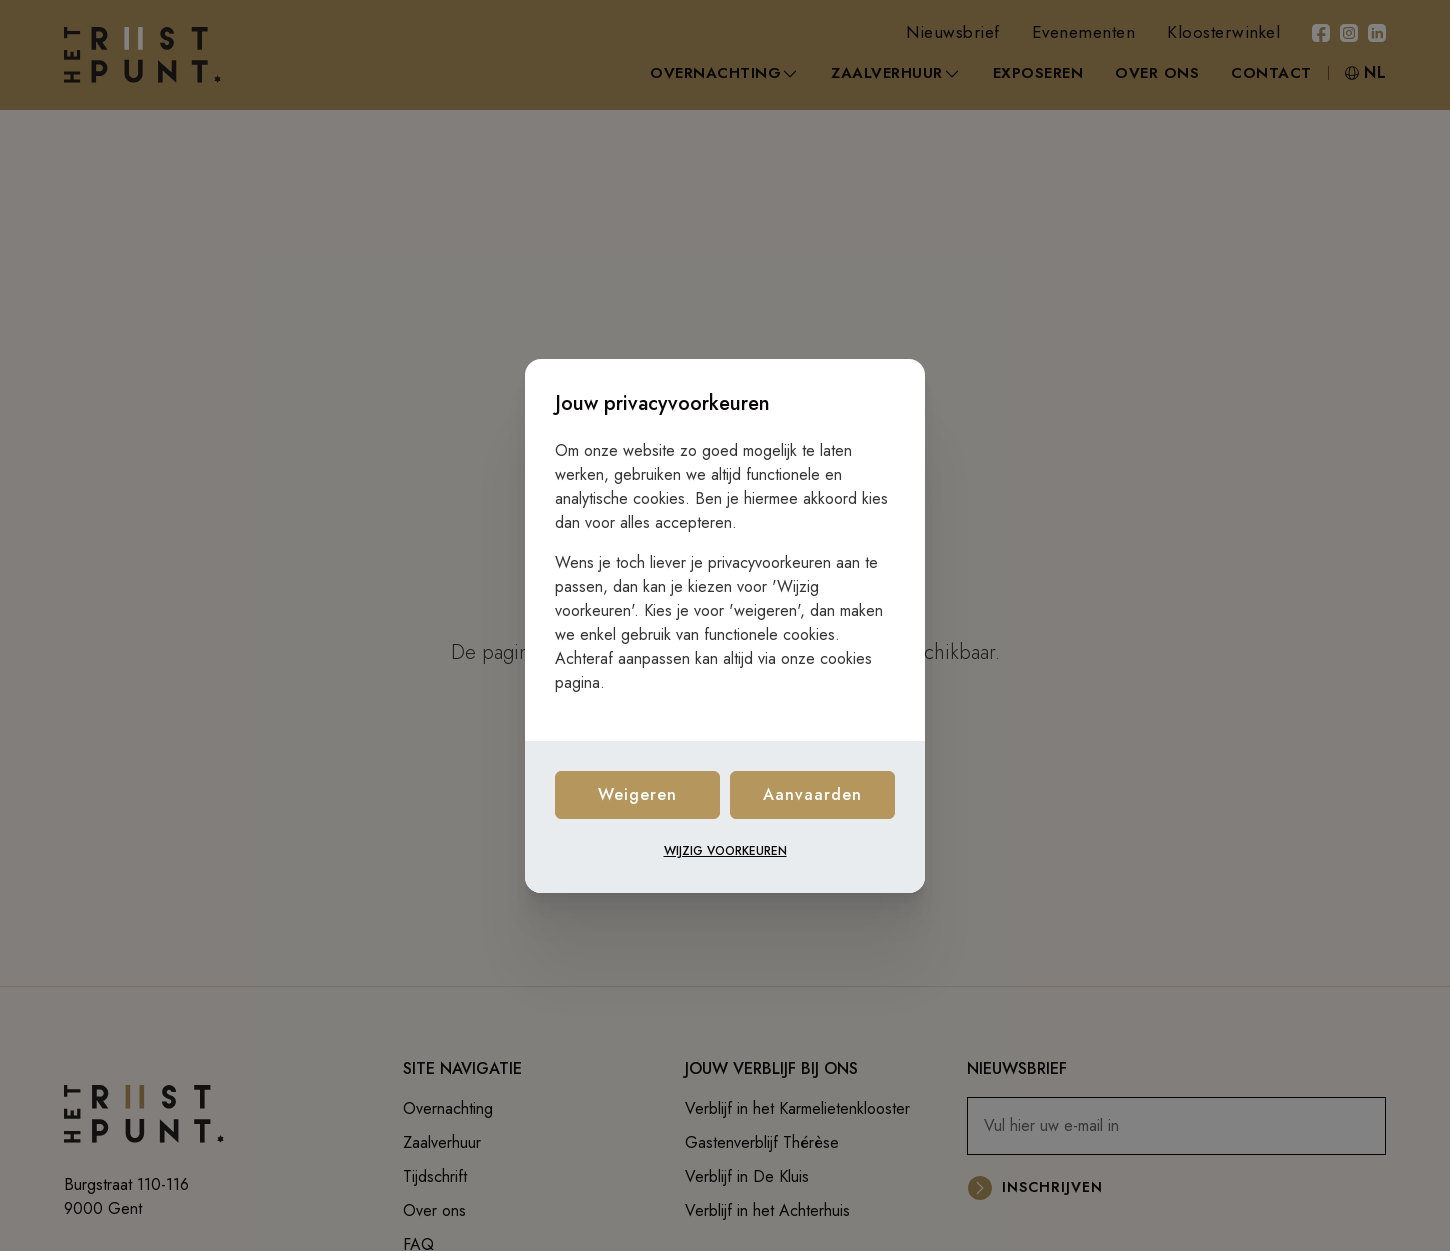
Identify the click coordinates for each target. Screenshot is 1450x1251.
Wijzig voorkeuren (725, 851)
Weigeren (637, 794)
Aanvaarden (812, 794)
